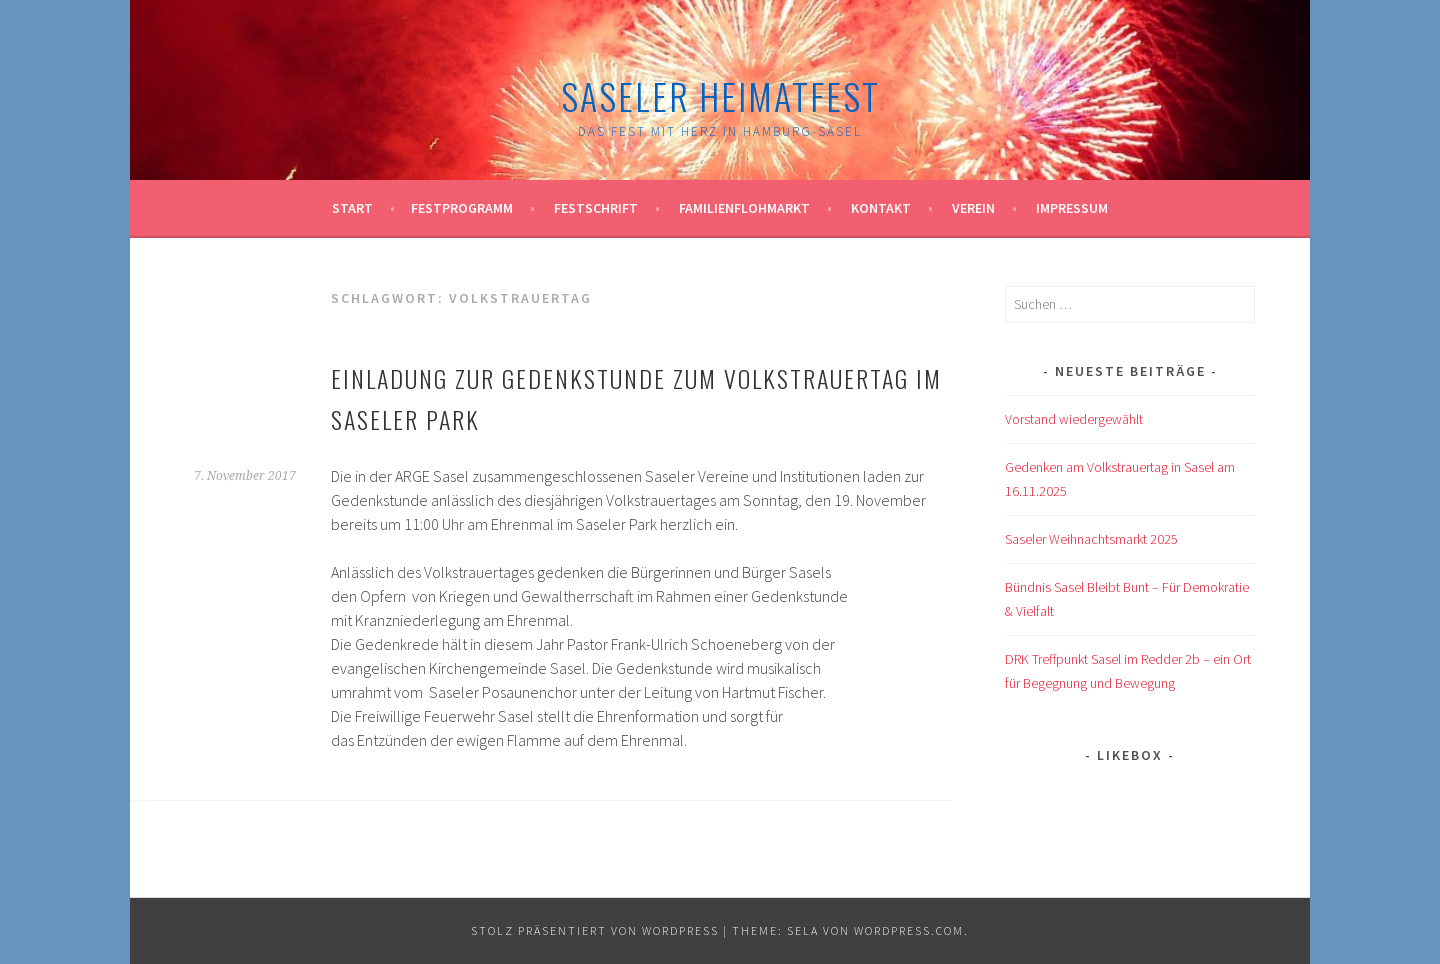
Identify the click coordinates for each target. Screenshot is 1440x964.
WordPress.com (909, 930)
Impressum (1072, 208)
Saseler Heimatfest (720, 95)
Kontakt (881, 208)
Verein (973, 208)
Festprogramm (462, 208)
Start (352, 208)
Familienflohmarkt (744, 208)
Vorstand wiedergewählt (1074, 419)
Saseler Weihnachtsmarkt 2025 (1091, 539)
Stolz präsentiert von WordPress (595, 930)
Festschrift (596, 208)
